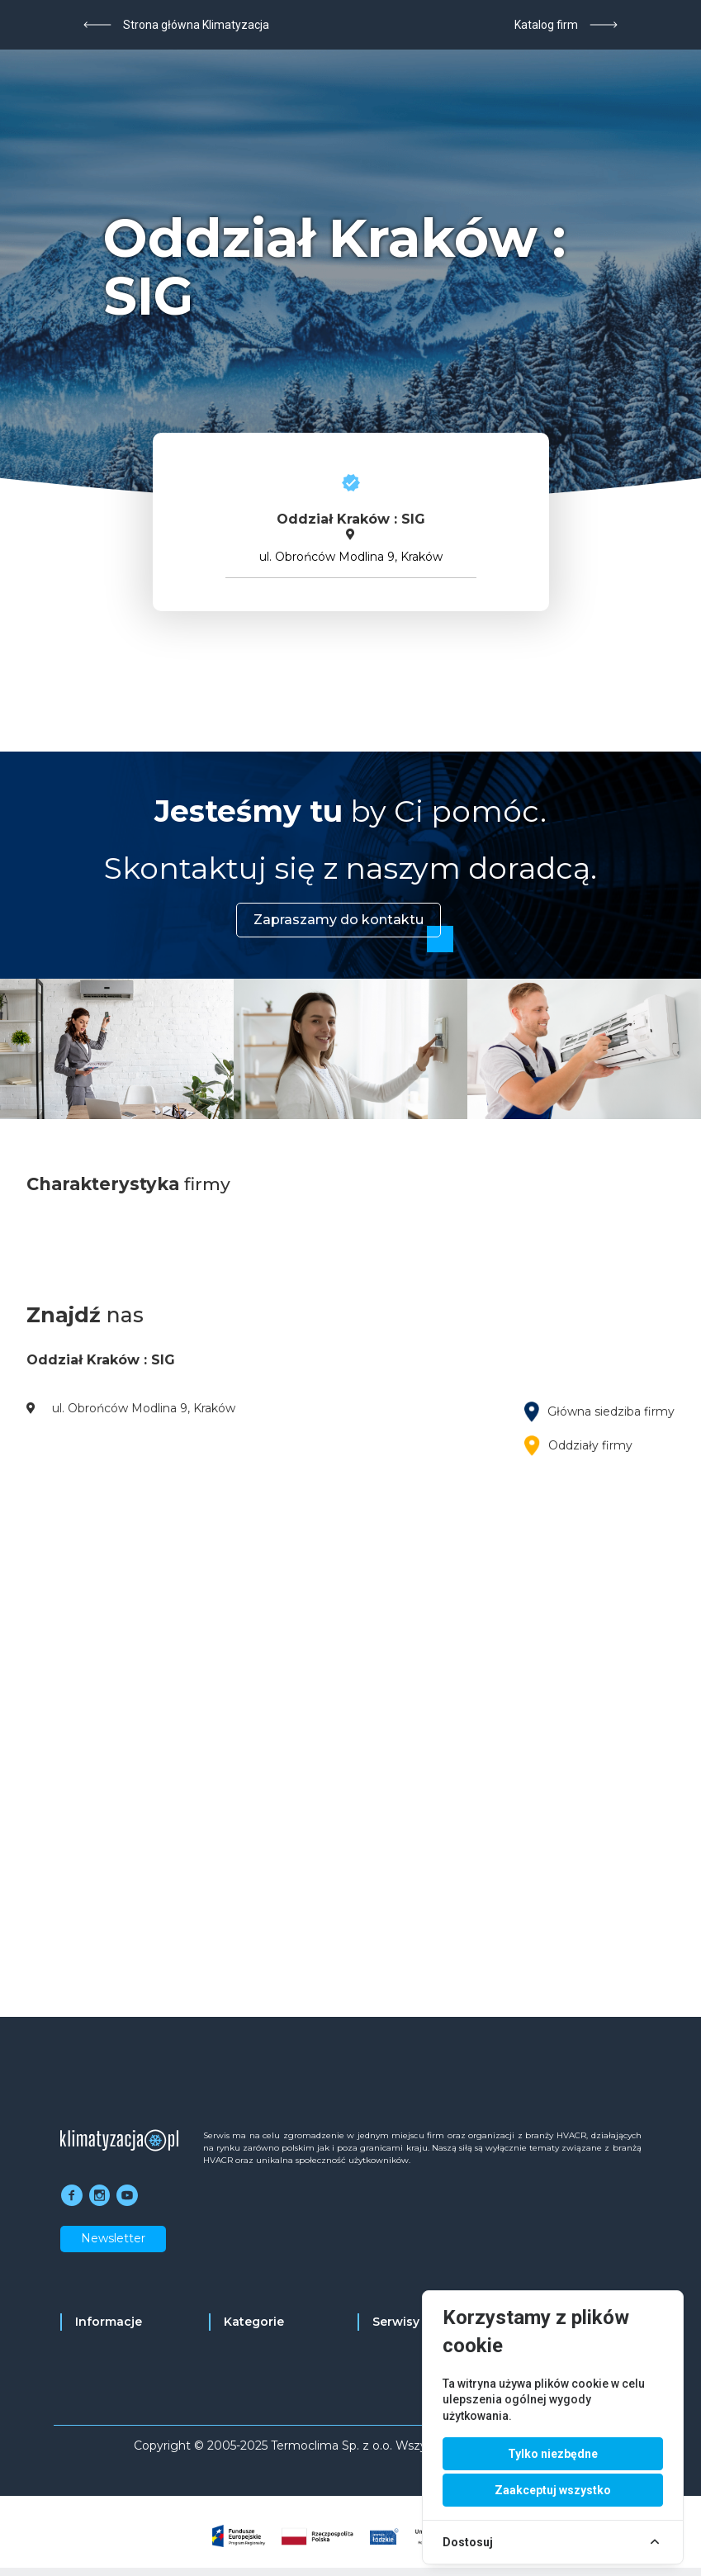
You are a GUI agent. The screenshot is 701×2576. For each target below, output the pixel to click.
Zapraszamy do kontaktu (338, 919)
